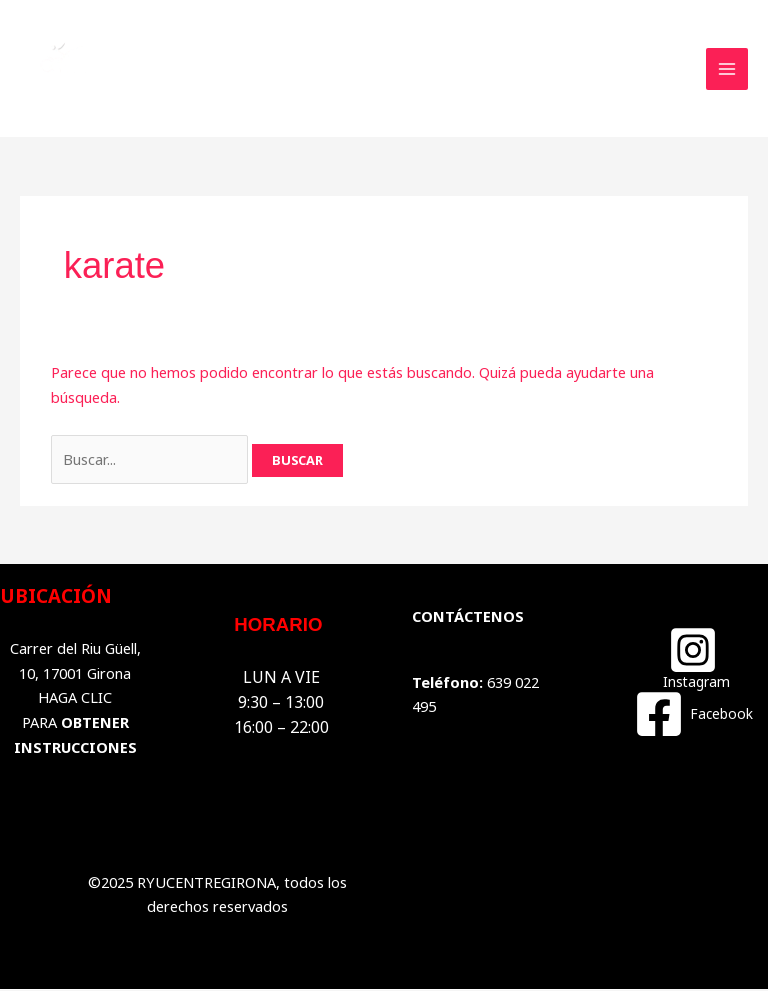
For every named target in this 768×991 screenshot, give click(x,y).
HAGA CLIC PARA (75, 723)
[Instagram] (693, 658)
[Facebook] (693, 715)
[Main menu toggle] (727, 69)
